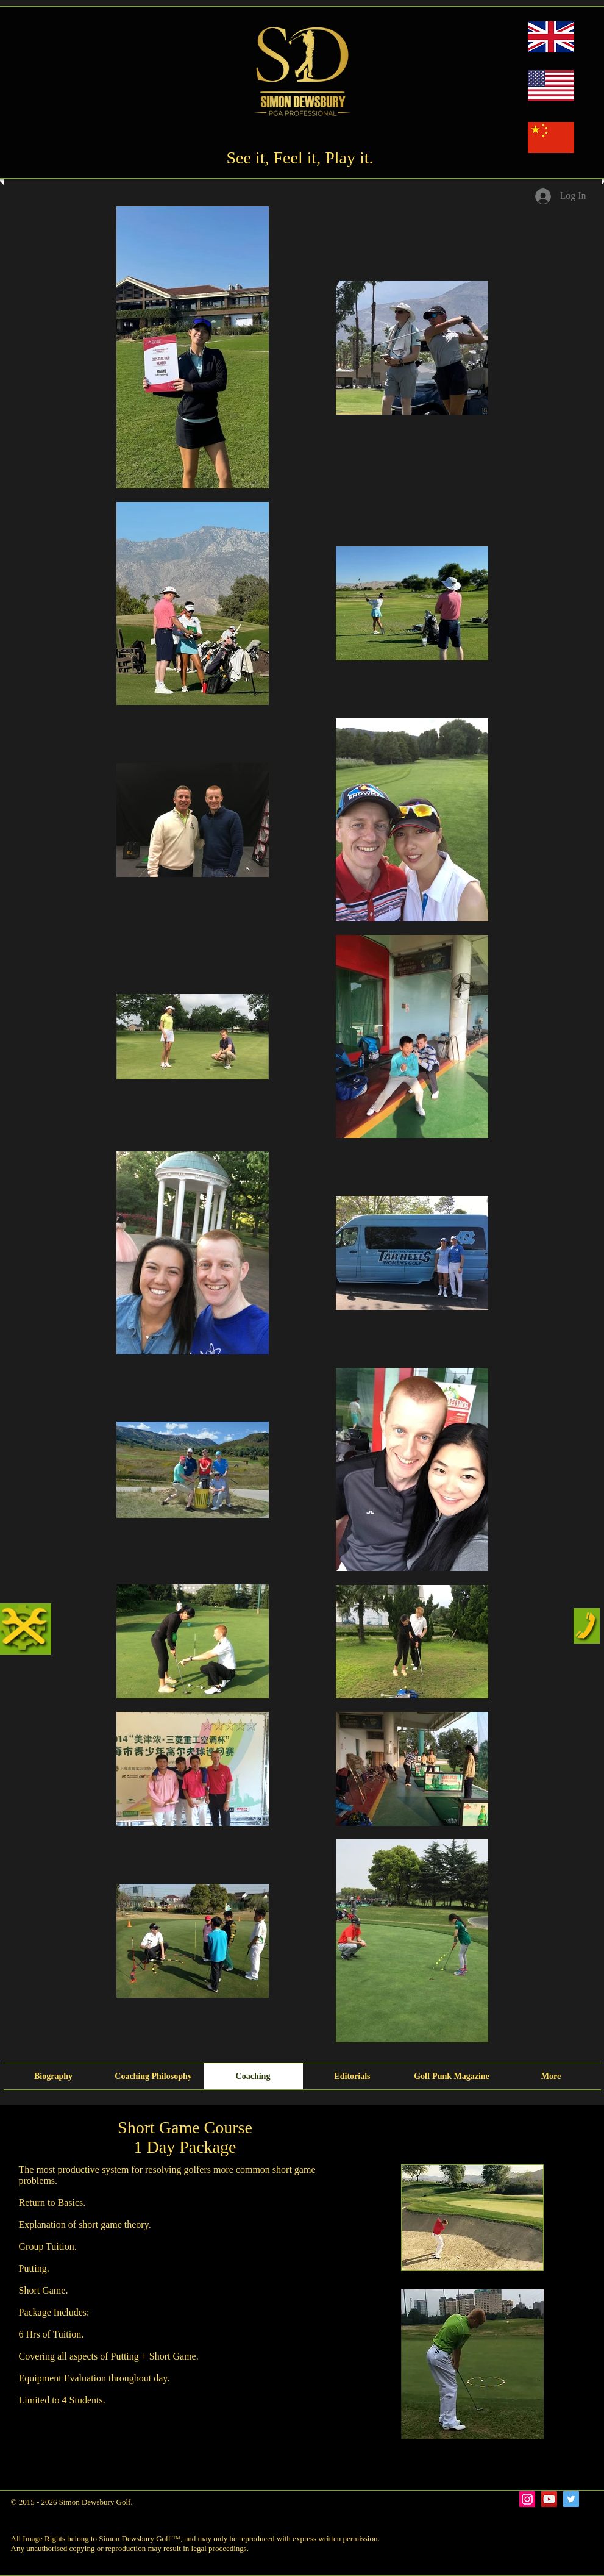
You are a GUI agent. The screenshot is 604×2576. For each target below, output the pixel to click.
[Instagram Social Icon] (527, 2499)
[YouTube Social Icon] (549, 2499)
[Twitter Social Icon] (571, 2499)
